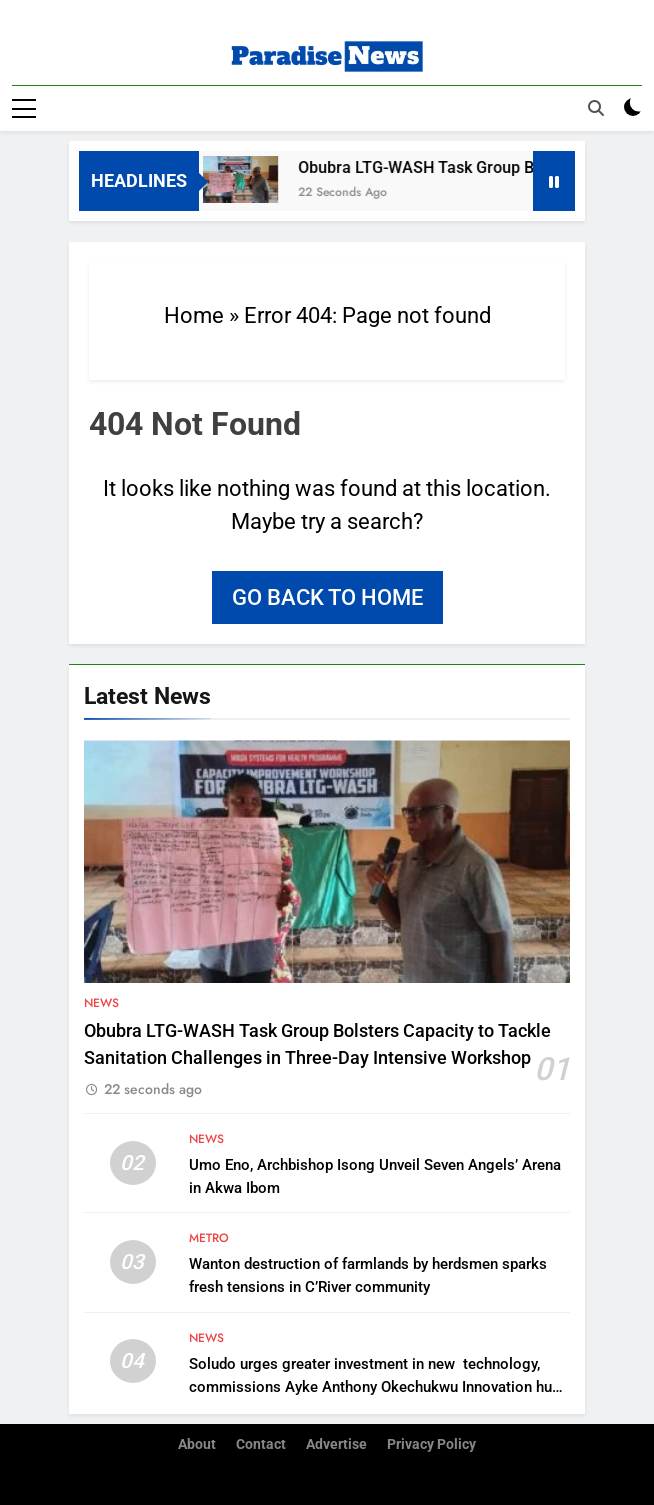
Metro (209, 1238)
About (197, 1444)
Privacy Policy (431, 1444)
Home (194, 315)
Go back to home (327, 597)
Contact (261, 1444)
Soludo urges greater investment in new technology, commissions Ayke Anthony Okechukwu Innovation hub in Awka (374, 1387)
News (101, 1003)
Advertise (336, 1444)
